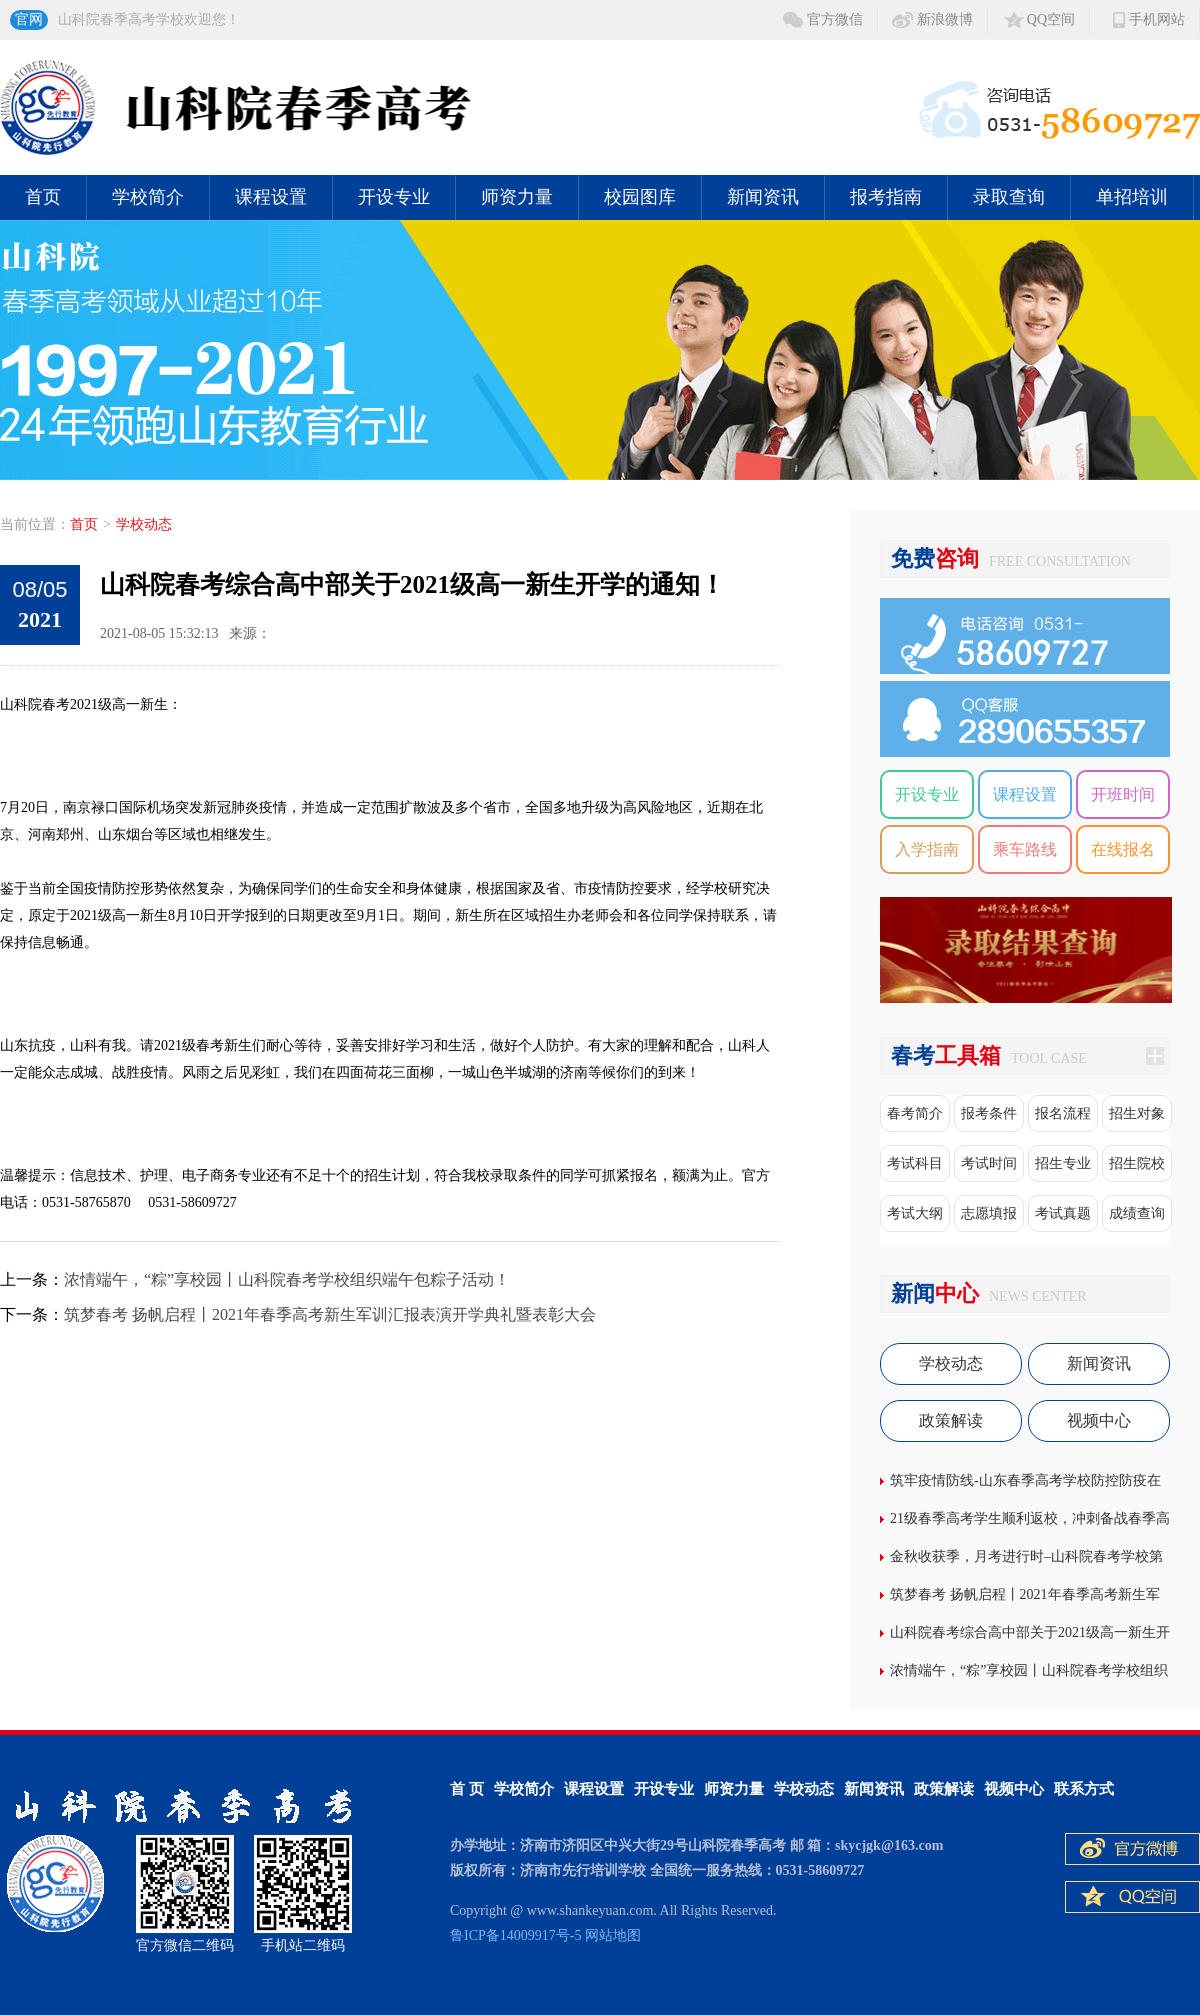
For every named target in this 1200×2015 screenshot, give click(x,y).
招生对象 (1137, 1113)
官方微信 (835, 19)
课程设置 (271, 197)
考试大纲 (915, 1213)
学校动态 (144, 524)
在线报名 (1123, 849)
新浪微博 (945, 19)
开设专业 (394, 197)
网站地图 (613, 1935)
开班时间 (1123, 794)
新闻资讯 (763, 197)
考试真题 (1063, 1213)
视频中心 (1099, 1420)
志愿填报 (989, 1213)
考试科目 (915, 1163)
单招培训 (1132, 197)
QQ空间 (1051, 19)
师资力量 (517, 197)
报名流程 (1063, 1113)
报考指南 (886, 197)
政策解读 (951, 1420)
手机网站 (1157, 19)
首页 (43, 197)
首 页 (467, 1789)
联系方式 (1084, 1789)
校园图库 (640, 197)
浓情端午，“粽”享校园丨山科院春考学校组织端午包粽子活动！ (287, 1279)
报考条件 (989, 1113)
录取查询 (1009, 197)
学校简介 (148, 197)
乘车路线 (1025, 849)
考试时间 (989, 1163)
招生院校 (1137, 1163)
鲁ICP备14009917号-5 (515, 1935)
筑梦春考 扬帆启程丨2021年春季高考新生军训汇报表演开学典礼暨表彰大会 (330, 1314)
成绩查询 (1137, 1213)
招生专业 (1063, 1163)
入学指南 (927, 849)
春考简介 (915, 1113)
